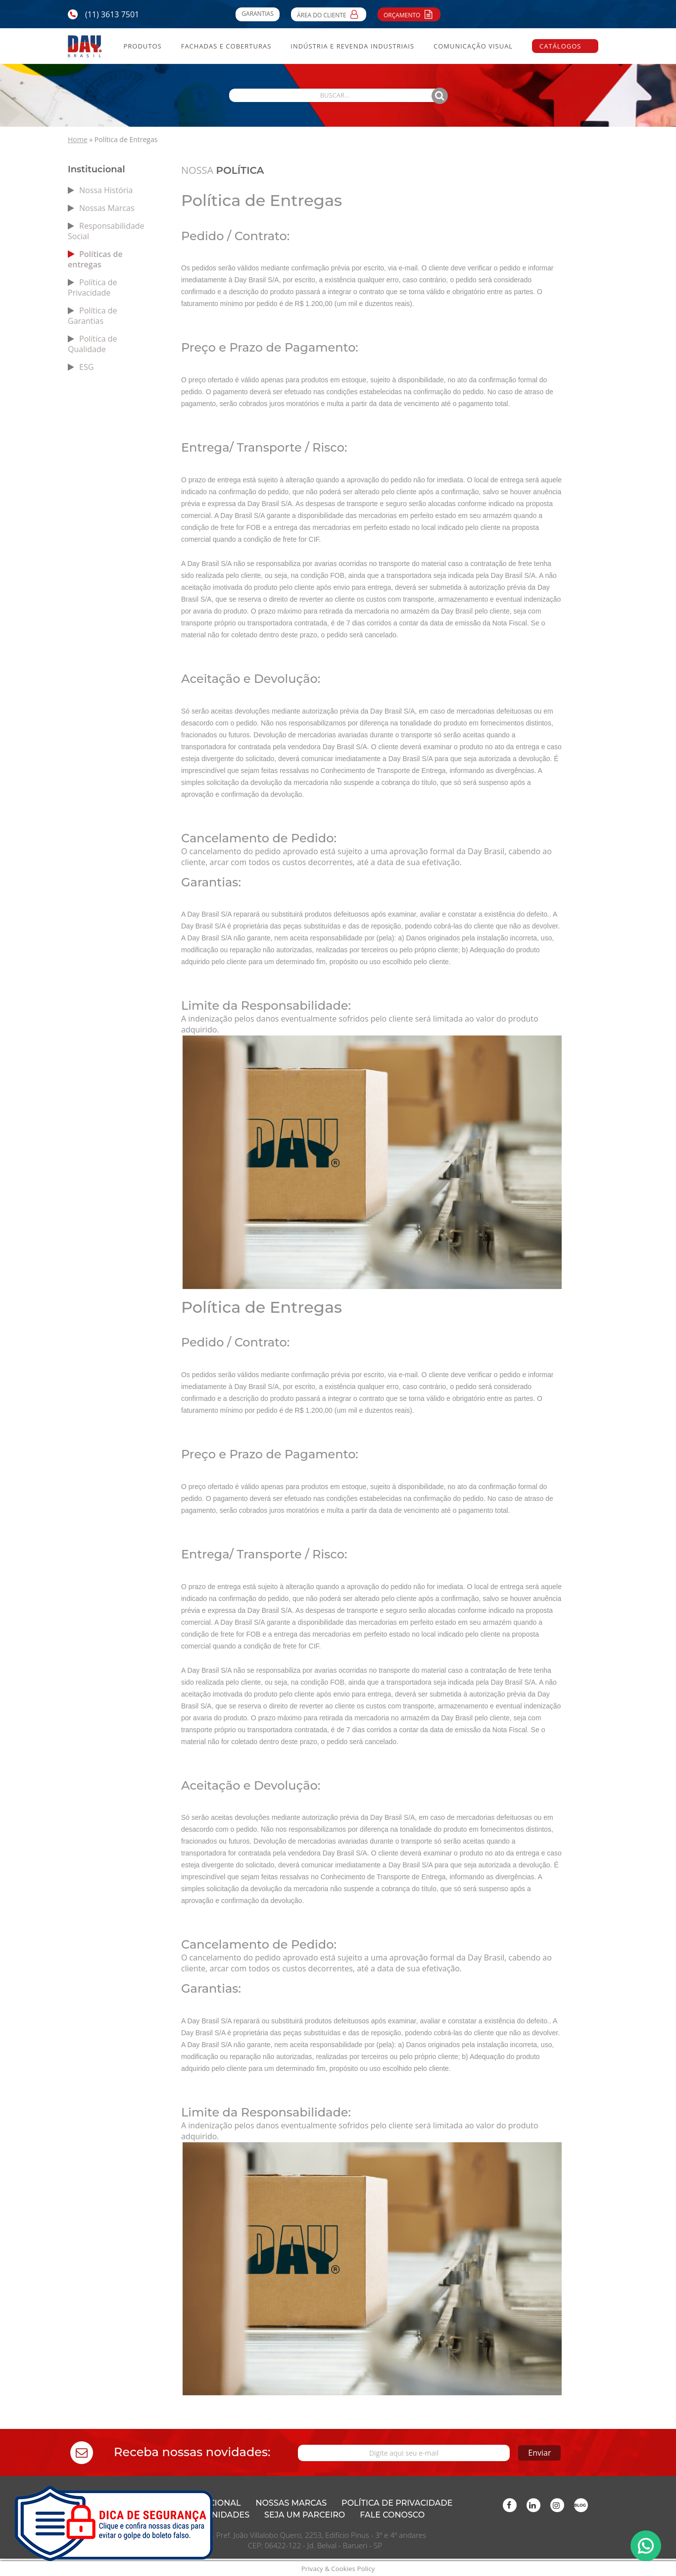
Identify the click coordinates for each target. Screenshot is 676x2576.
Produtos (142, 46)
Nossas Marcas (107, 208)
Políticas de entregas (95, 259)
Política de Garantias (92, 315)
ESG (86, 366)
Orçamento (409, 14)
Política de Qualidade (92, 344)
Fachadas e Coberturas (226, 46)
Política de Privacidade (92, 287)
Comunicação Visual (473, 46)
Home (78, 139)
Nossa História (106, 190)
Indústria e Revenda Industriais (352, 46)
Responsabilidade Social (106, 231)
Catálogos (560, 46)
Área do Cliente (328, 14)
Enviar (502, 2451)
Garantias (257, 13)
